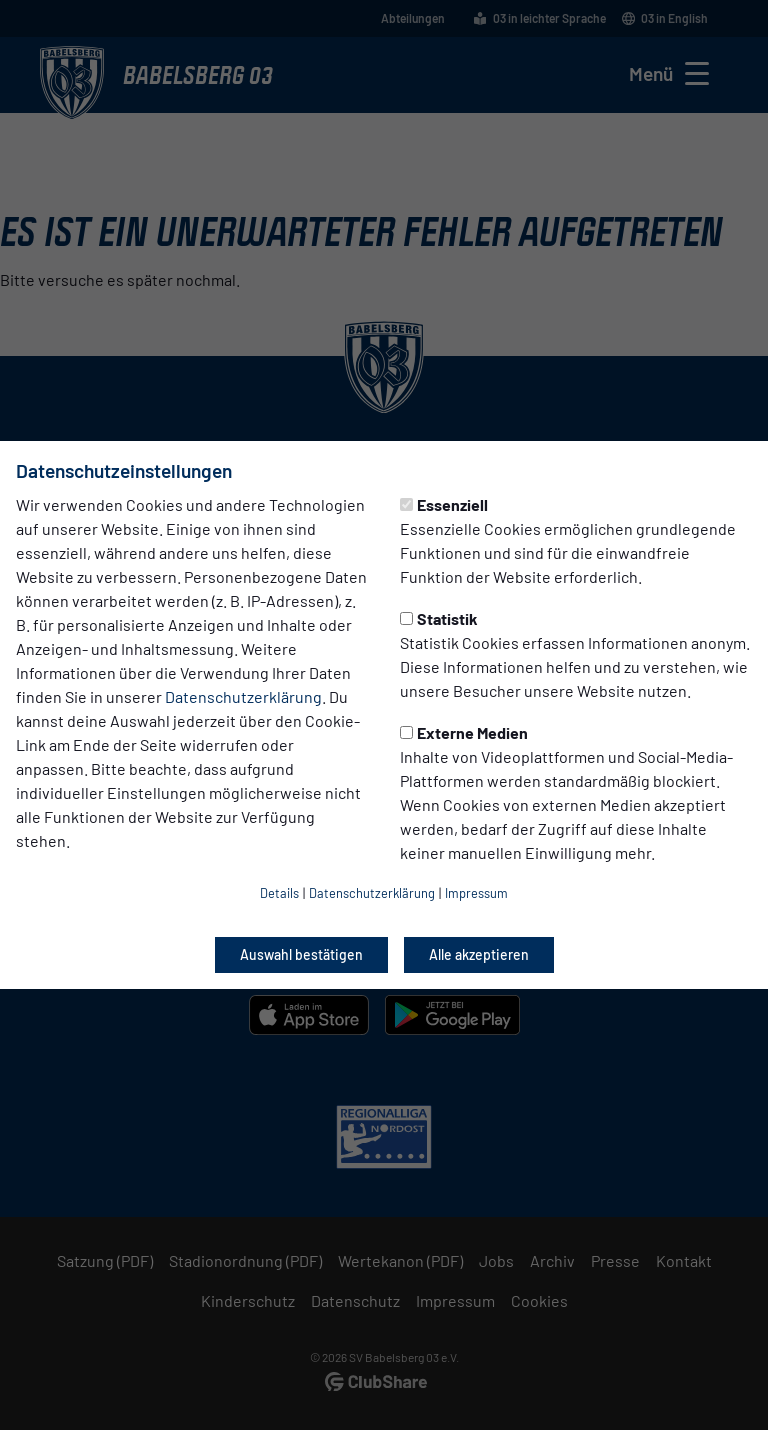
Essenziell (444, 504)
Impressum (476, 893)
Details (279, 893)
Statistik (439, 618)
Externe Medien (464, 732)
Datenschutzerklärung (243, 696)
